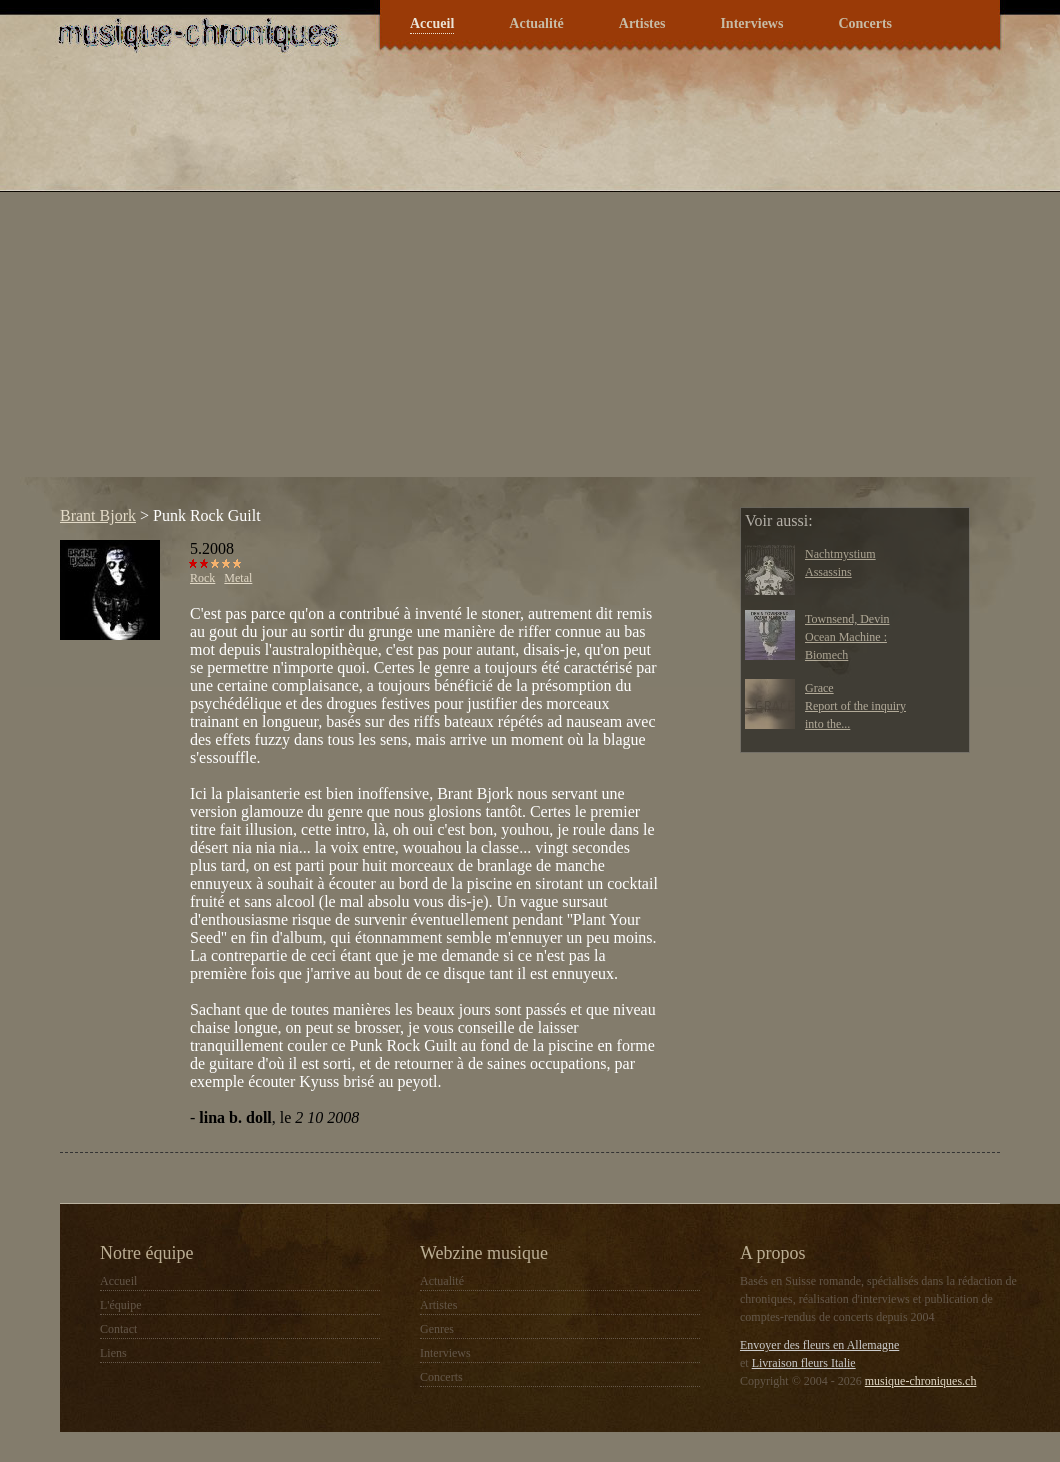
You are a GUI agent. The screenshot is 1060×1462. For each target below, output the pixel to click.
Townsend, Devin (847, 619)
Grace (819, 688)
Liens (113, 1353)
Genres (437, 1329)
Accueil (432, 23)
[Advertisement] (214, 283)
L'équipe (120, 1305)
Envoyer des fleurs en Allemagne (819, 1345)
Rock (202, 578)
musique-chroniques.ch (921, 1381)
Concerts (865, 23)
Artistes (642, 23)
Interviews (751, 23)
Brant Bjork (98, 515)
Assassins (828, 572)
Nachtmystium (840, 554)
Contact (118, 1329)
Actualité (536, 23)
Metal (238, 578)
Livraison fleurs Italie (804, 1363)
